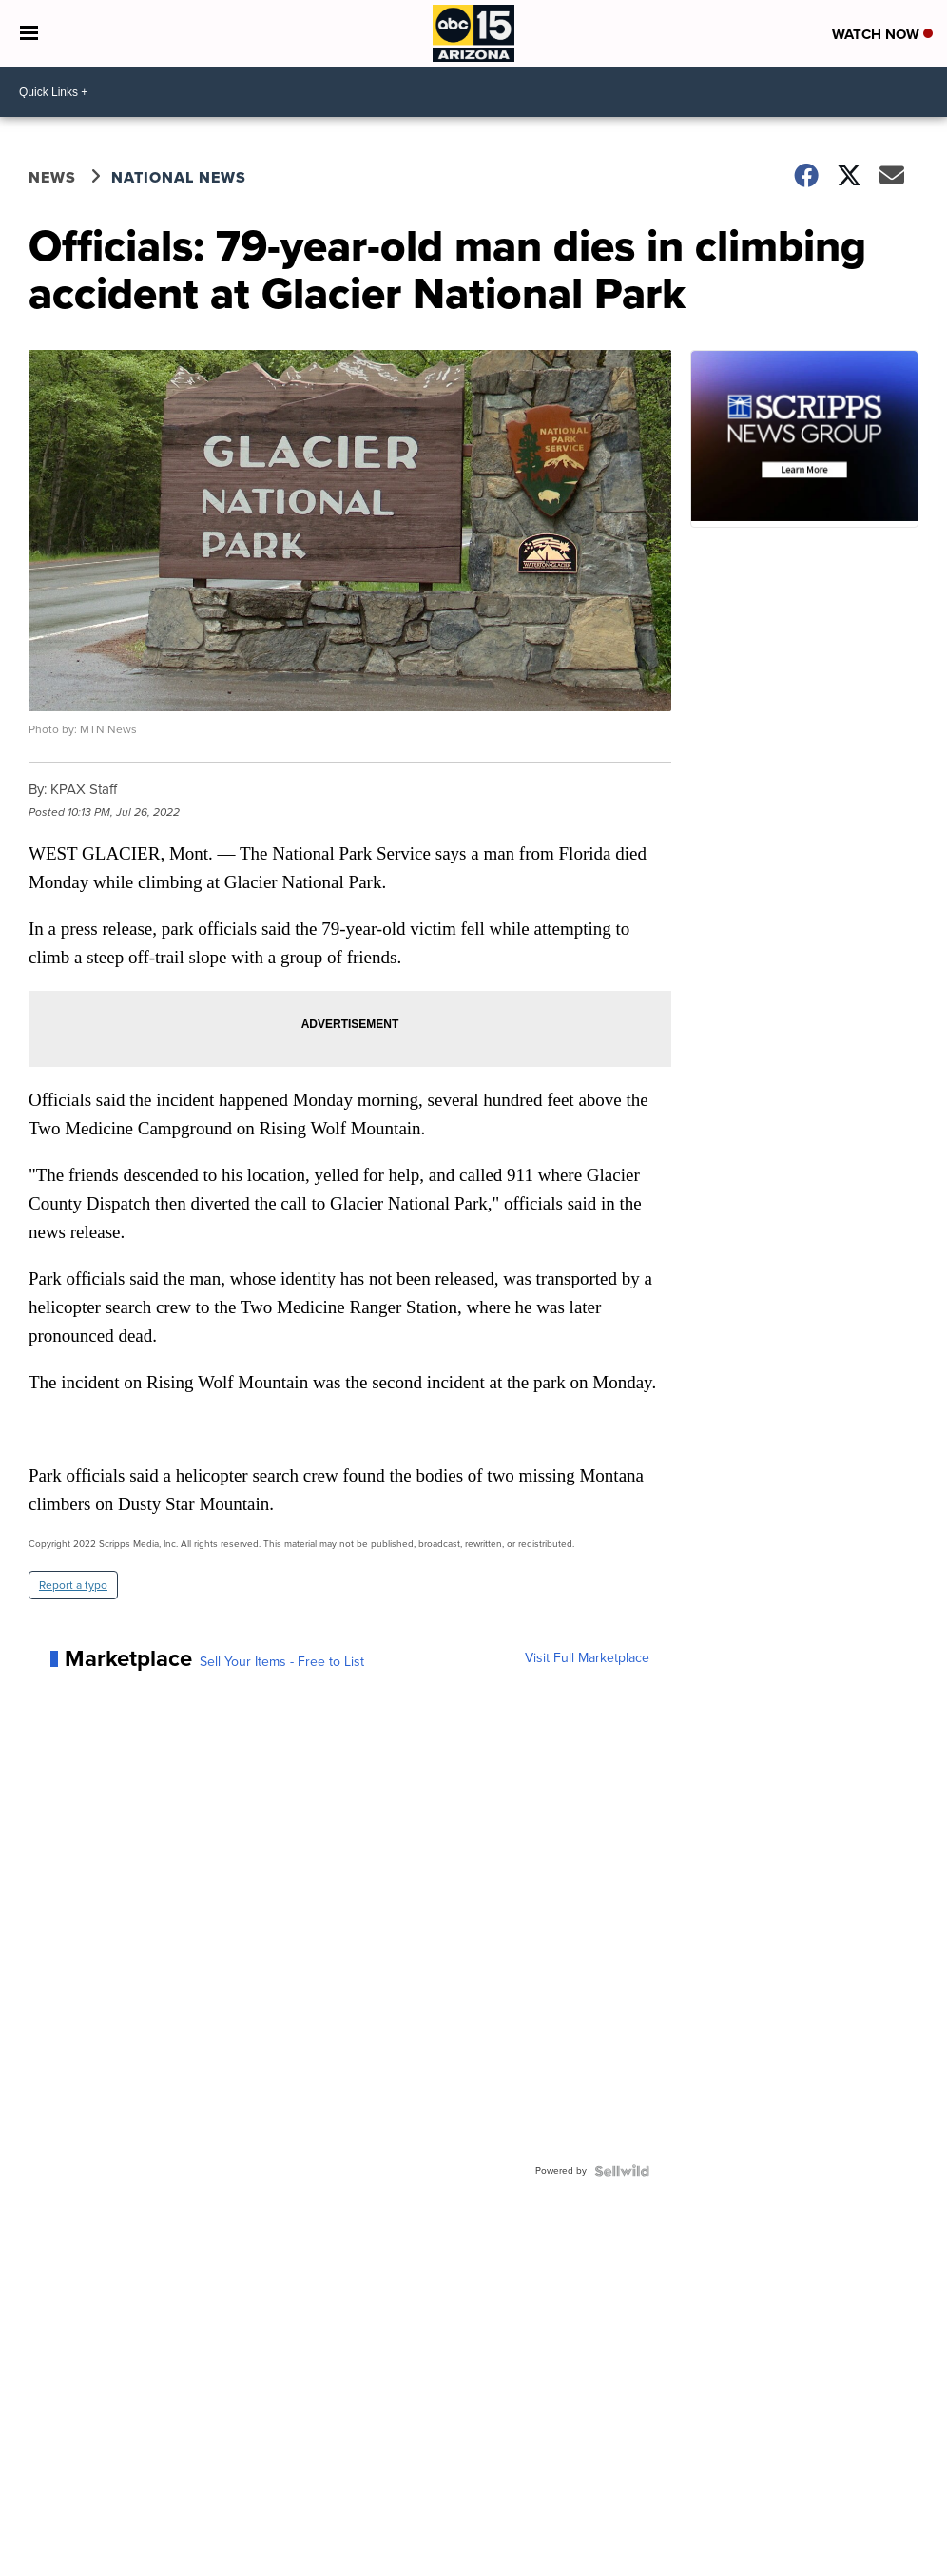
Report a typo (73, 1585)
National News (178, 177)
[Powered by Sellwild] (621, 2171)
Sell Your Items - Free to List (282, 1662)
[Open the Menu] (29, 33)
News (52, 177)
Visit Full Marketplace (587, 1658)
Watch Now (882, 34)
